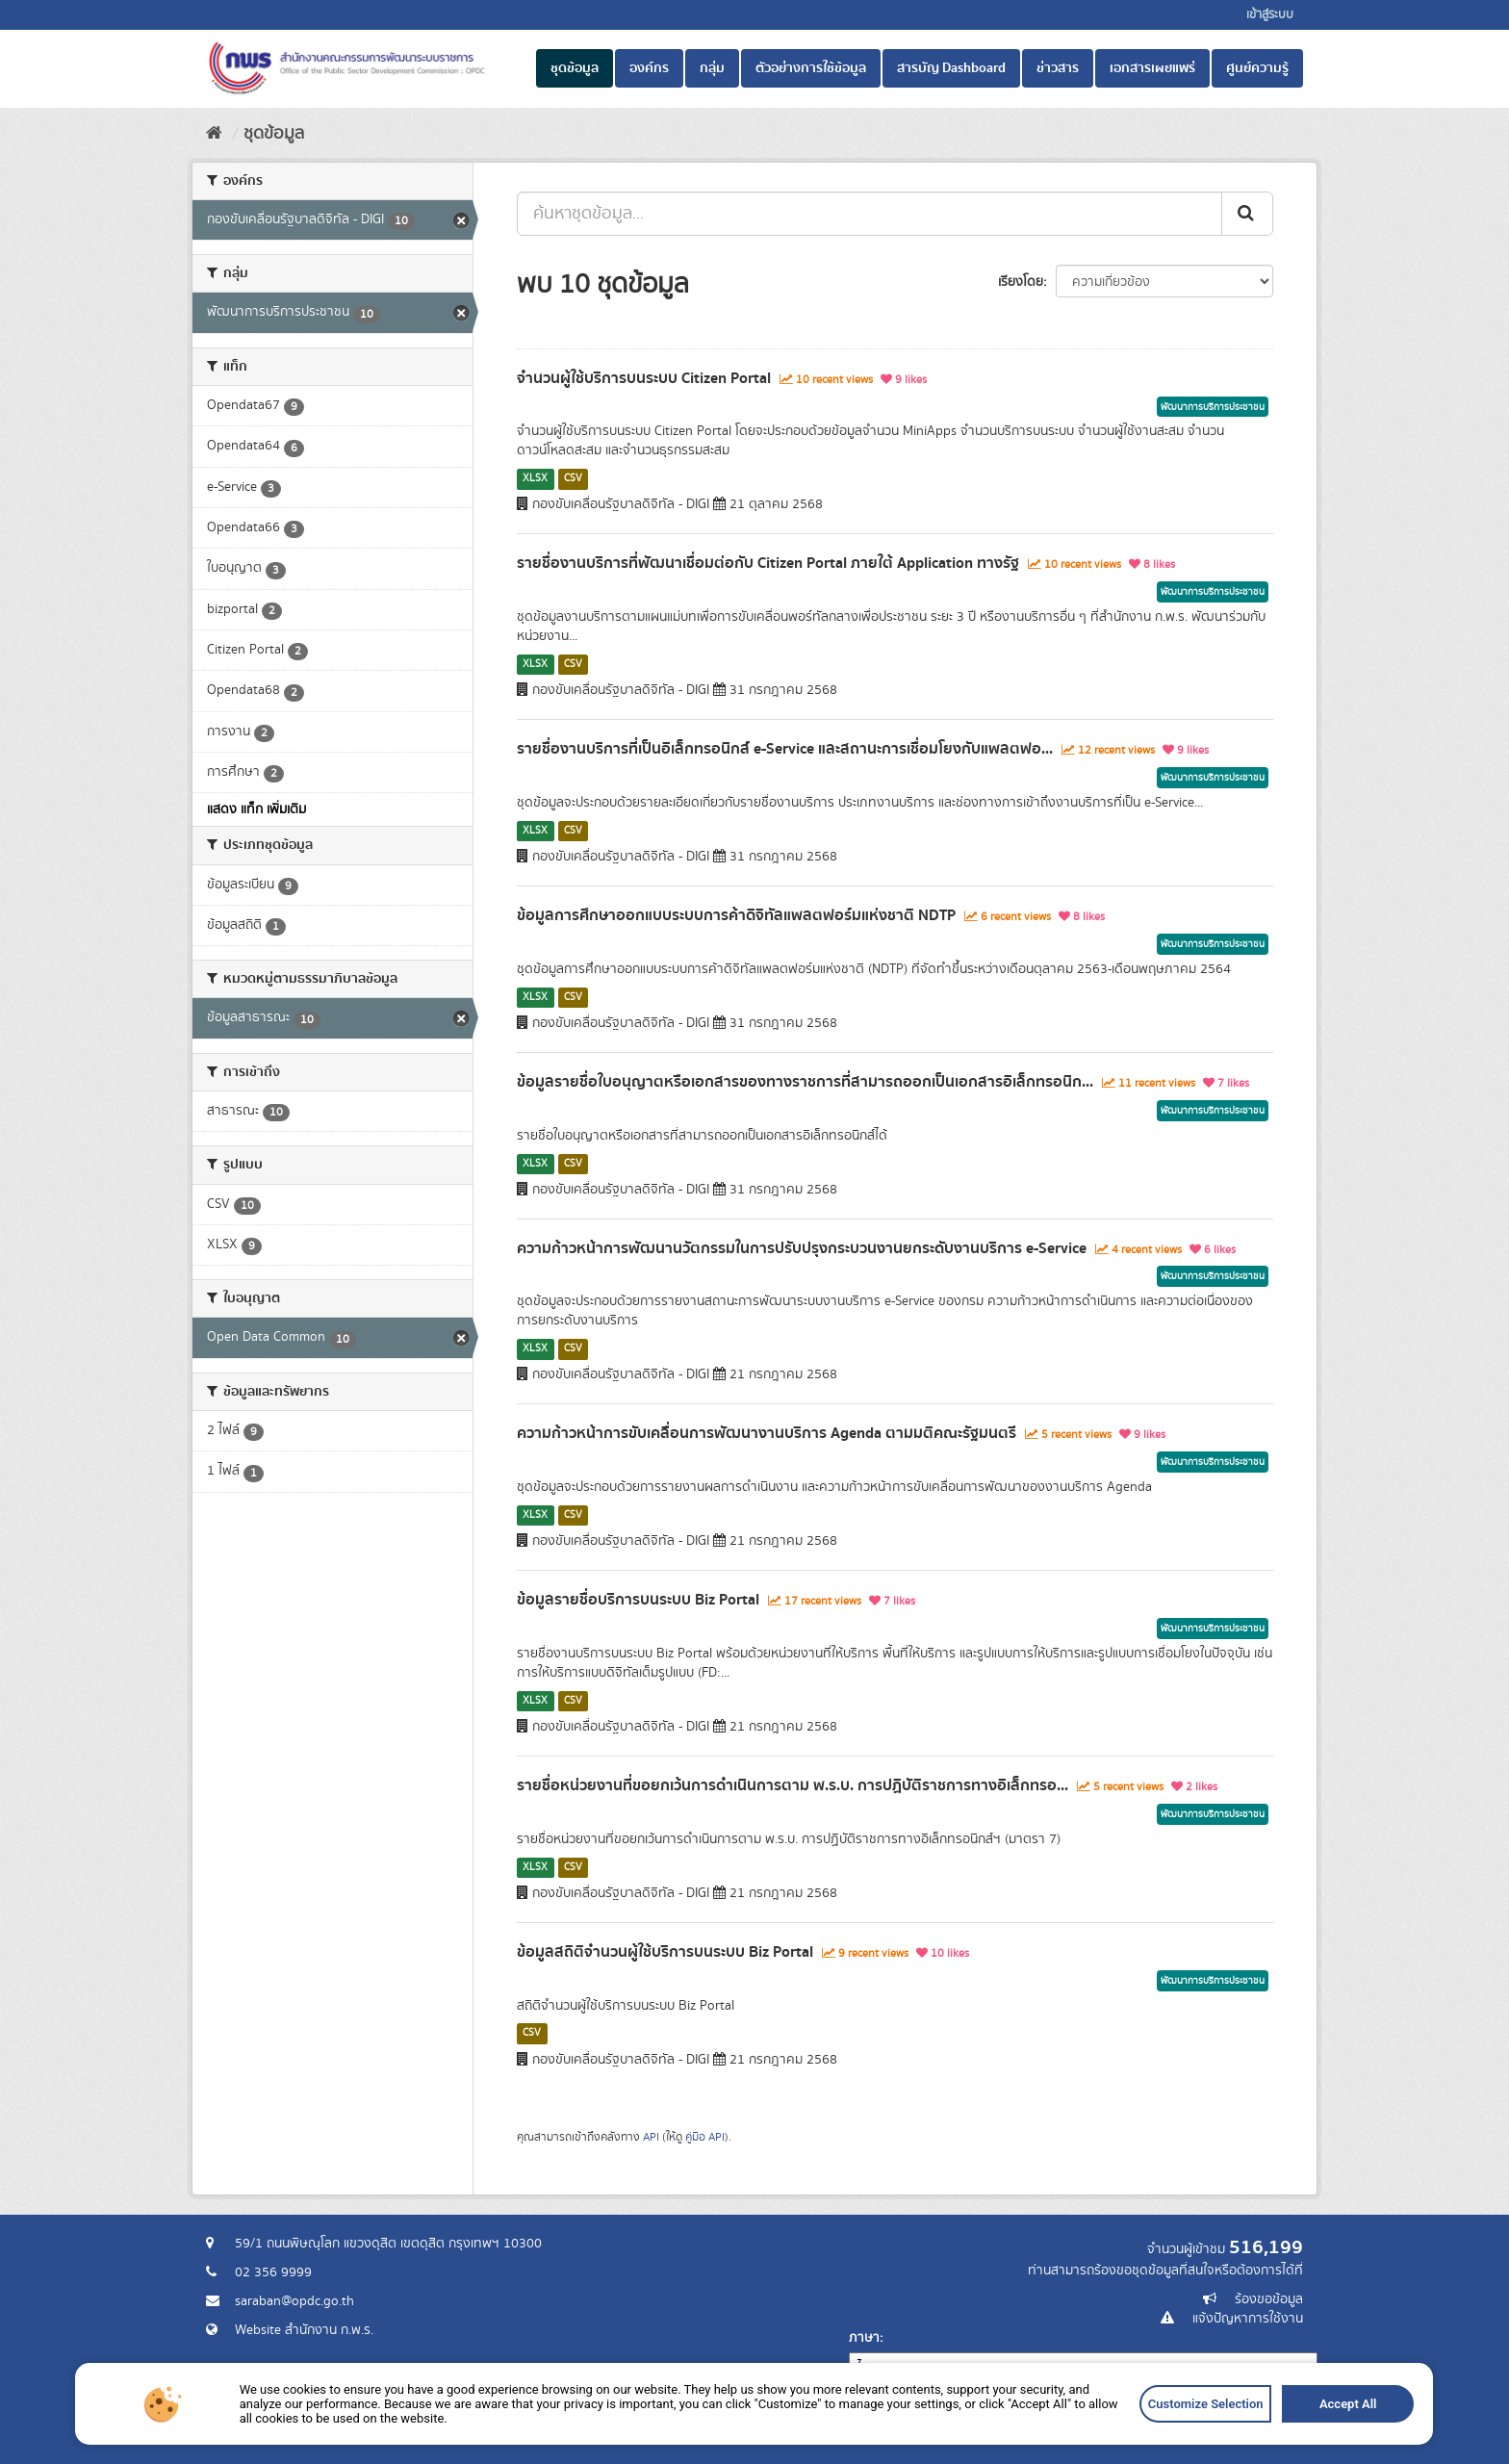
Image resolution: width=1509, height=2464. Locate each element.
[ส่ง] (1247, 214)
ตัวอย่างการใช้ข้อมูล (810, 68)
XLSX (535, 478)
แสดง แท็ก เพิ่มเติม (256, 809)
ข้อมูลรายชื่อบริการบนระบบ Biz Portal (638, 1599)
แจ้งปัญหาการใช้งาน (1247, 2318)
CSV (573, 478)
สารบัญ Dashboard (951, 68)
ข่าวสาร (1057, 68)
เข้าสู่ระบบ (1269, 15)
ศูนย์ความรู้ (1257, 68)
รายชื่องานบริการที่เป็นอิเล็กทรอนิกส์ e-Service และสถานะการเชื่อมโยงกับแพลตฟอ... (785, 748)
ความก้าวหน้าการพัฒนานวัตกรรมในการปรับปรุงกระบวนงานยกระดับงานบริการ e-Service (802, 1248)
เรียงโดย (1020, 282)
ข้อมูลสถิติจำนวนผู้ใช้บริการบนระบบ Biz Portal (665, 1951)
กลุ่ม (712, 68)
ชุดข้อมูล (574, 68)
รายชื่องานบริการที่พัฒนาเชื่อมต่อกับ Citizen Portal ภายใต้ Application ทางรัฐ (768, 563)
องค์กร (649, 68)
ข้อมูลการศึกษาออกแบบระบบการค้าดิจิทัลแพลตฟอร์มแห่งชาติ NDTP (736, 915)
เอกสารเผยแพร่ (1152, 68)
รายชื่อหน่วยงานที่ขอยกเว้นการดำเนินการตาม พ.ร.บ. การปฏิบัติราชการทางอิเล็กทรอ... (792, 1785)
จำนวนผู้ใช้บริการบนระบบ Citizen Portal (644, 378)
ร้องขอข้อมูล (1269, 2299)
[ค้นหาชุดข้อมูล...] (869, 214)
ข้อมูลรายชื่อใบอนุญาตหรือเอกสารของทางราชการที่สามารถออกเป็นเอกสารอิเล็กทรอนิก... (805, 1081)
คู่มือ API (705, 2137)
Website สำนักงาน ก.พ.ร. (304, 2330)
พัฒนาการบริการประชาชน (1213, 407)
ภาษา (864, 2338)
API (651, 2137)
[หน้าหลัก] (214, 133)
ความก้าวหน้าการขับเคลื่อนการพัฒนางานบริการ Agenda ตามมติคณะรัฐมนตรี (766, 1433)
